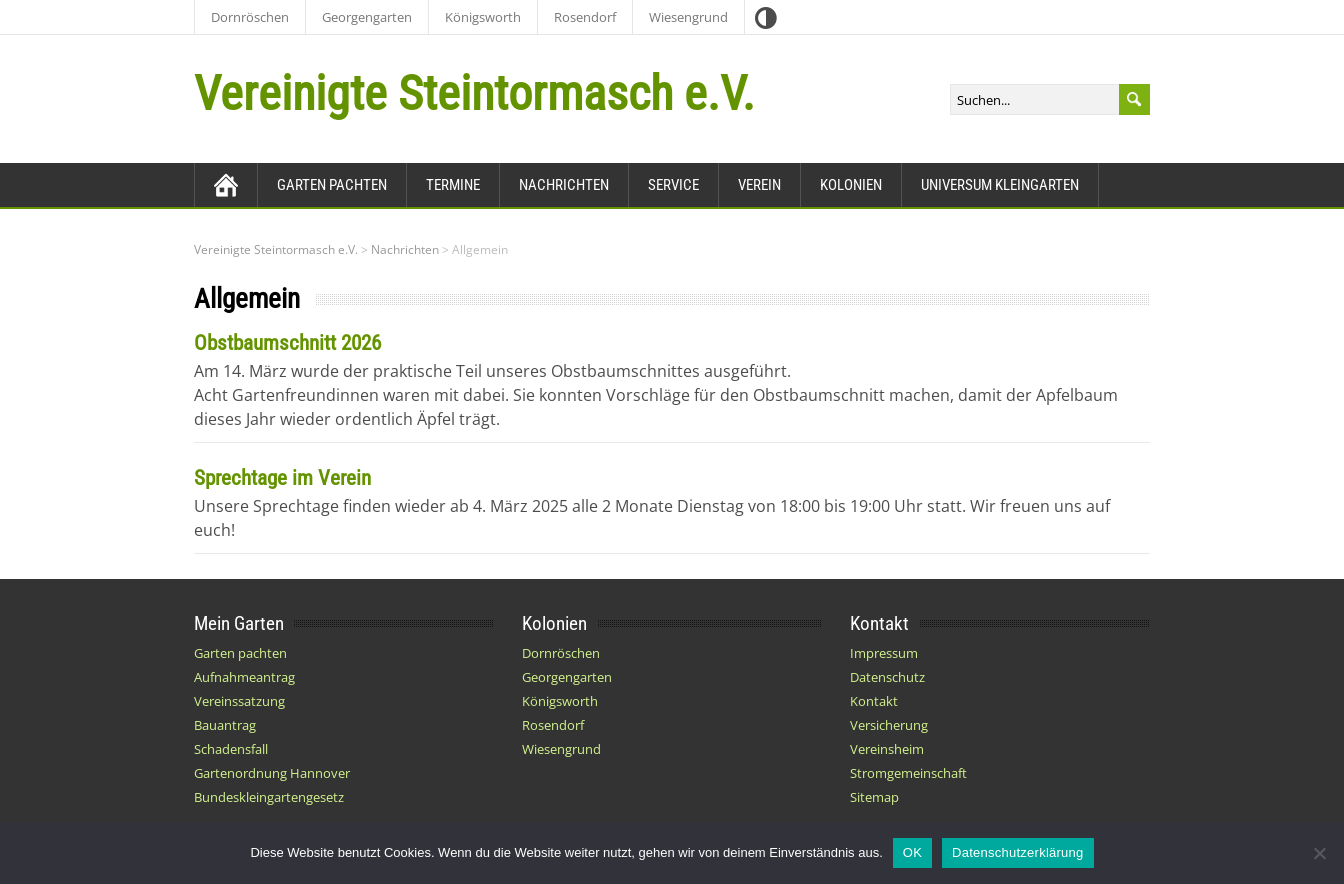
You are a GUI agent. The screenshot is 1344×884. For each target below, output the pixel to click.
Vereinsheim (887, 749)
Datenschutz (887, 677)
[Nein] (1319, 853)
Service (673, 185)
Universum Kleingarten (1000, 185)
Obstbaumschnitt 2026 (287, 343)
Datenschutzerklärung (1017, 852)
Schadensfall (231, 749)
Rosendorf (585, 17)
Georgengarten (367, 17)
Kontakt (874, 701)
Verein (759, 185)
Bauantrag (225, 725)
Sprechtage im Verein (282, 478)
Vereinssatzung (239, 701)
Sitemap (874, 797)
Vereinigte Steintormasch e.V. (474, 93)
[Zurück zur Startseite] (226, 185)
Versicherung (889, 725)
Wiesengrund (688, 17)
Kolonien (851, 185)
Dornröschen (250, 17)
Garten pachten (332, 185)
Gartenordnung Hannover (272, 773)
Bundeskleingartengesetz (269, 797)
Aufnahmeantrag (244, 677)
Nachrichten (564, 185)
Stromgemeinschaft (908, 773)
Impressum (884, 653)
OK (912, 852)
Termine (453, 185)
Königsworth (483, 17)
